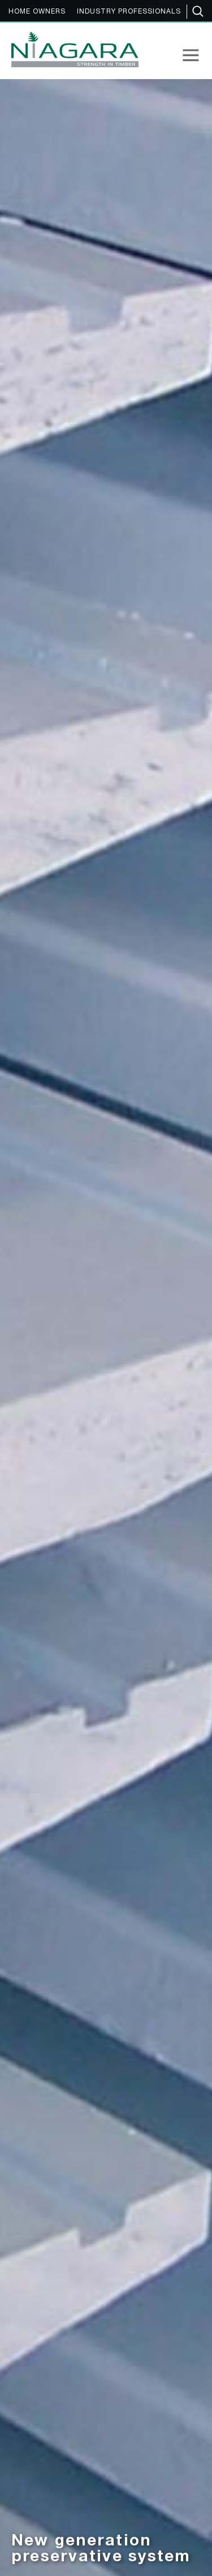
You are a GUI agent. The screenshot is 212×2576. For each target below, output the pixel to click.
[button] (191, 55)
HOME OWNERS (37, 11)
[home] (72, 49)
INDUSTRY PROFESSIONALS (129, 11)
